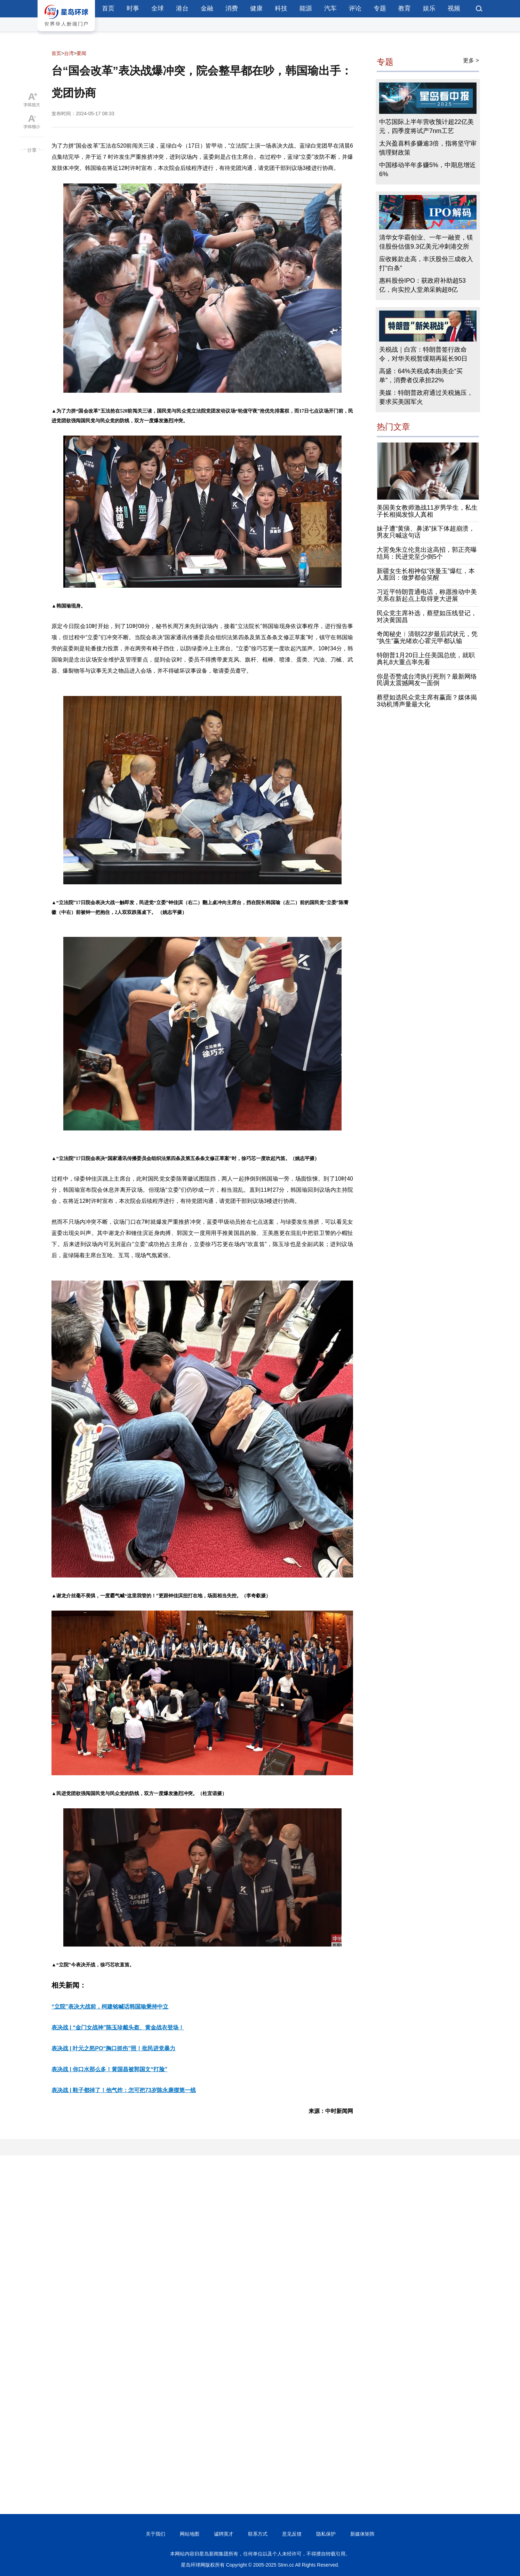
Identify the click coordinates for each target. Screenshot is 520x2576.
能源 (305, 8)
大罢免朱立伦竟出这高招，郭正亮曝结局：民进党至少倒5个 (427, 553)
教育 (404, 8)
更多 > (471, 60)
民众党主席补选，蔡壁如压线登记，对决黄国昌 (427, 617)
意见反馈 (292, 2534)
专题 (380, 8)
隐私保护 (326, 2534)
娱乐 (429, 8)
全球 (157, 8)
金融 (207, 8)
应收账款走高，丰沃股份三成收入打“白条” (426, 264)
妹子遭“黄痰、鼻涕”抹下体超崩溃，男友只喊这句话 (426, 532)
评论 (355, 8)
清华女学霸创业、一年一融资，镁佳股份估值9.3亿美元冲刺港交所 (426, 242)
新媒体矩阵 (362, 2534)
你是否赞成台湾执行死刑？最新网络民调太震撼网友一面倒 (427, 680)
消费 (231, 8)
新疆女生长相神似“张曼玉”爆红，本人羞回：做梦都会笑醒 (426, 574)
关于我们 (155, 2534)
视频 (454, 8)
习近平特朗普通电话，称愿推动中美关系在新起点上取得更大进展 (427, 595)
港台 (182, 8)
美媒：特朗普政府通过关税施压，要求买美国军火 (426, 397)
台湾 (69, 53)
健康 (256, 8)
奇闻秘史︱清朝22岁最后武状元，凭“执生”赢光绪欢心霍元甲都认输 (427, 637)
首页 (108, 8)
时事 (133, 8)
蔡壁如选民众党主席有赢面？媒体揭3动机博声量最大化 (427, 701)
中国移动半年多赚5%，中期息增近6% (427, 170)
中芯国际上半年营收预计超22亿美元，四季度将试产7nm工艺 (426, 126)
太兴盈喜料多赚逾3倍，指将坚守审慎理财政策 (428, 148)
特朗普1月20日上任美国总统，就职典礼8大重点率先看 (426, 659)
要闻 (81, 53)
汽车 (330, 8)
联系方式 (257, 2534)
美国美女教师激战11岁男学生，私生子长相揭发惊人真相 (427, 511)
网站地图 (189, 2534)
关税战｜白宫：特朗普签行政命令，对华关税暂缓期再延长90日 (423, 354)
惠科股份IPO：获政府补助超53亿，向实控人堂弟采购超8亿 (422, 285)
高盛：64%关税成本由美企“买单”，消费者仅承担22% (421, 376)
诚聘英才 (223, 2534)
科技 (281, 8)
